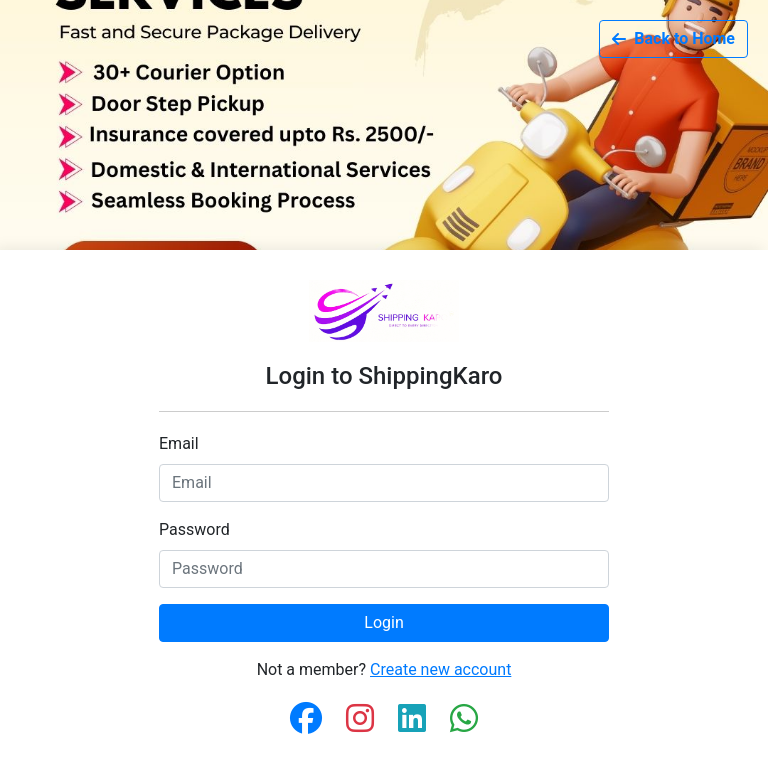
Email (179, 443)
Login (383, 622)
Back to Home (673, 38)
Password (194, 529)
